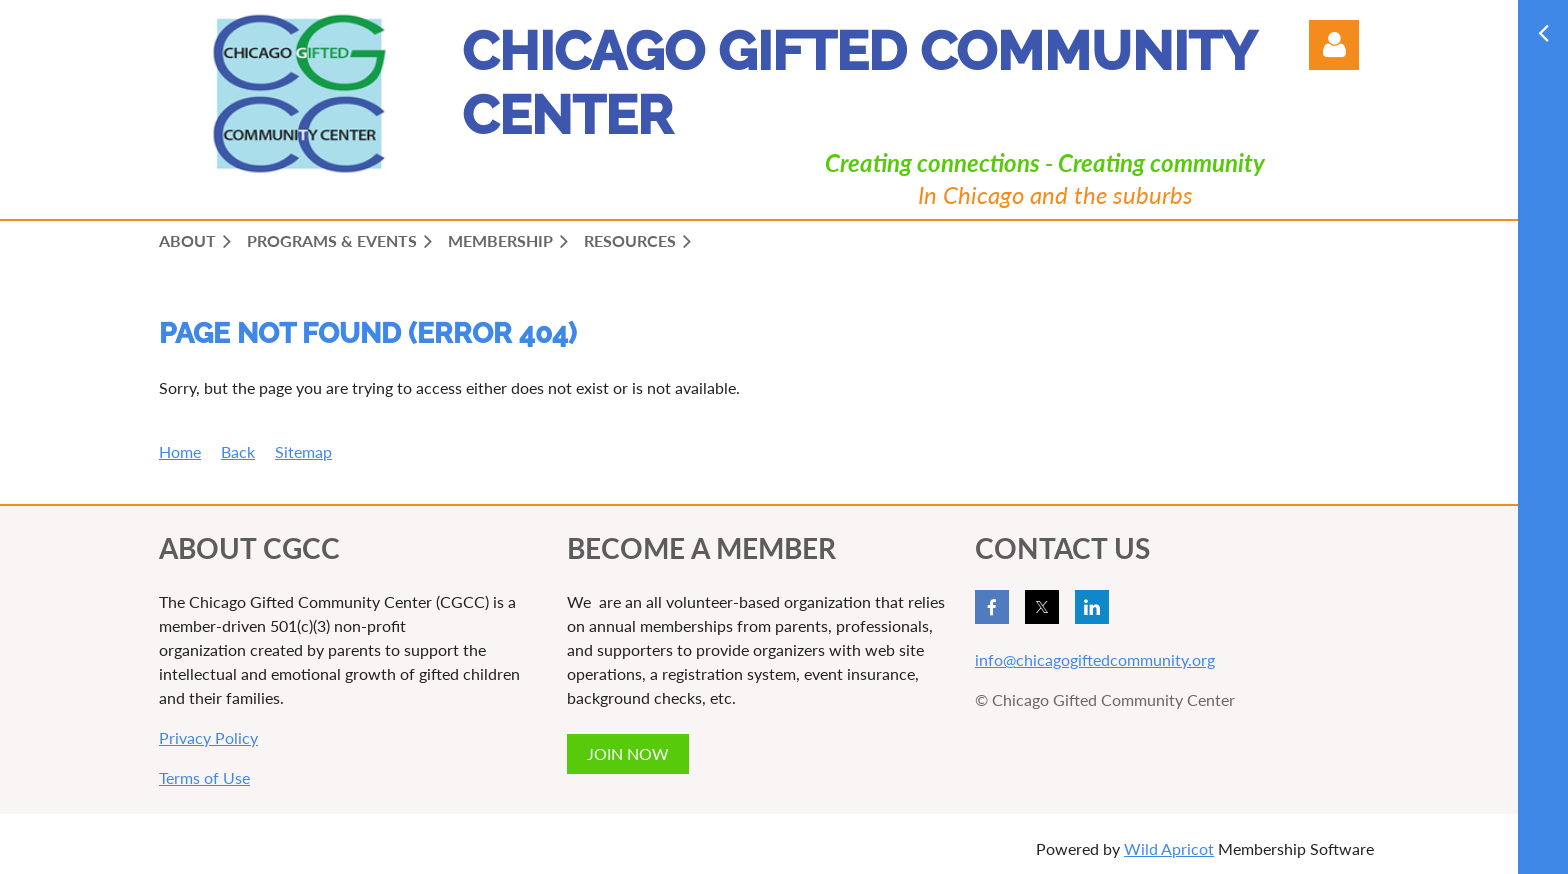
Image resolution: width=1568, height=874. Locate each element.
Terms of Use (204, 777)
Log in (1334, 45)
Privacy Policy (208, 737)
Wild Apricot (1169, 848)
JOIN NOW (628, 753)
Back (238, 451)
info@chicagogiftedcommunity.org (1095, 659)
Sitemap (303, 451)
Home (180, 451)
